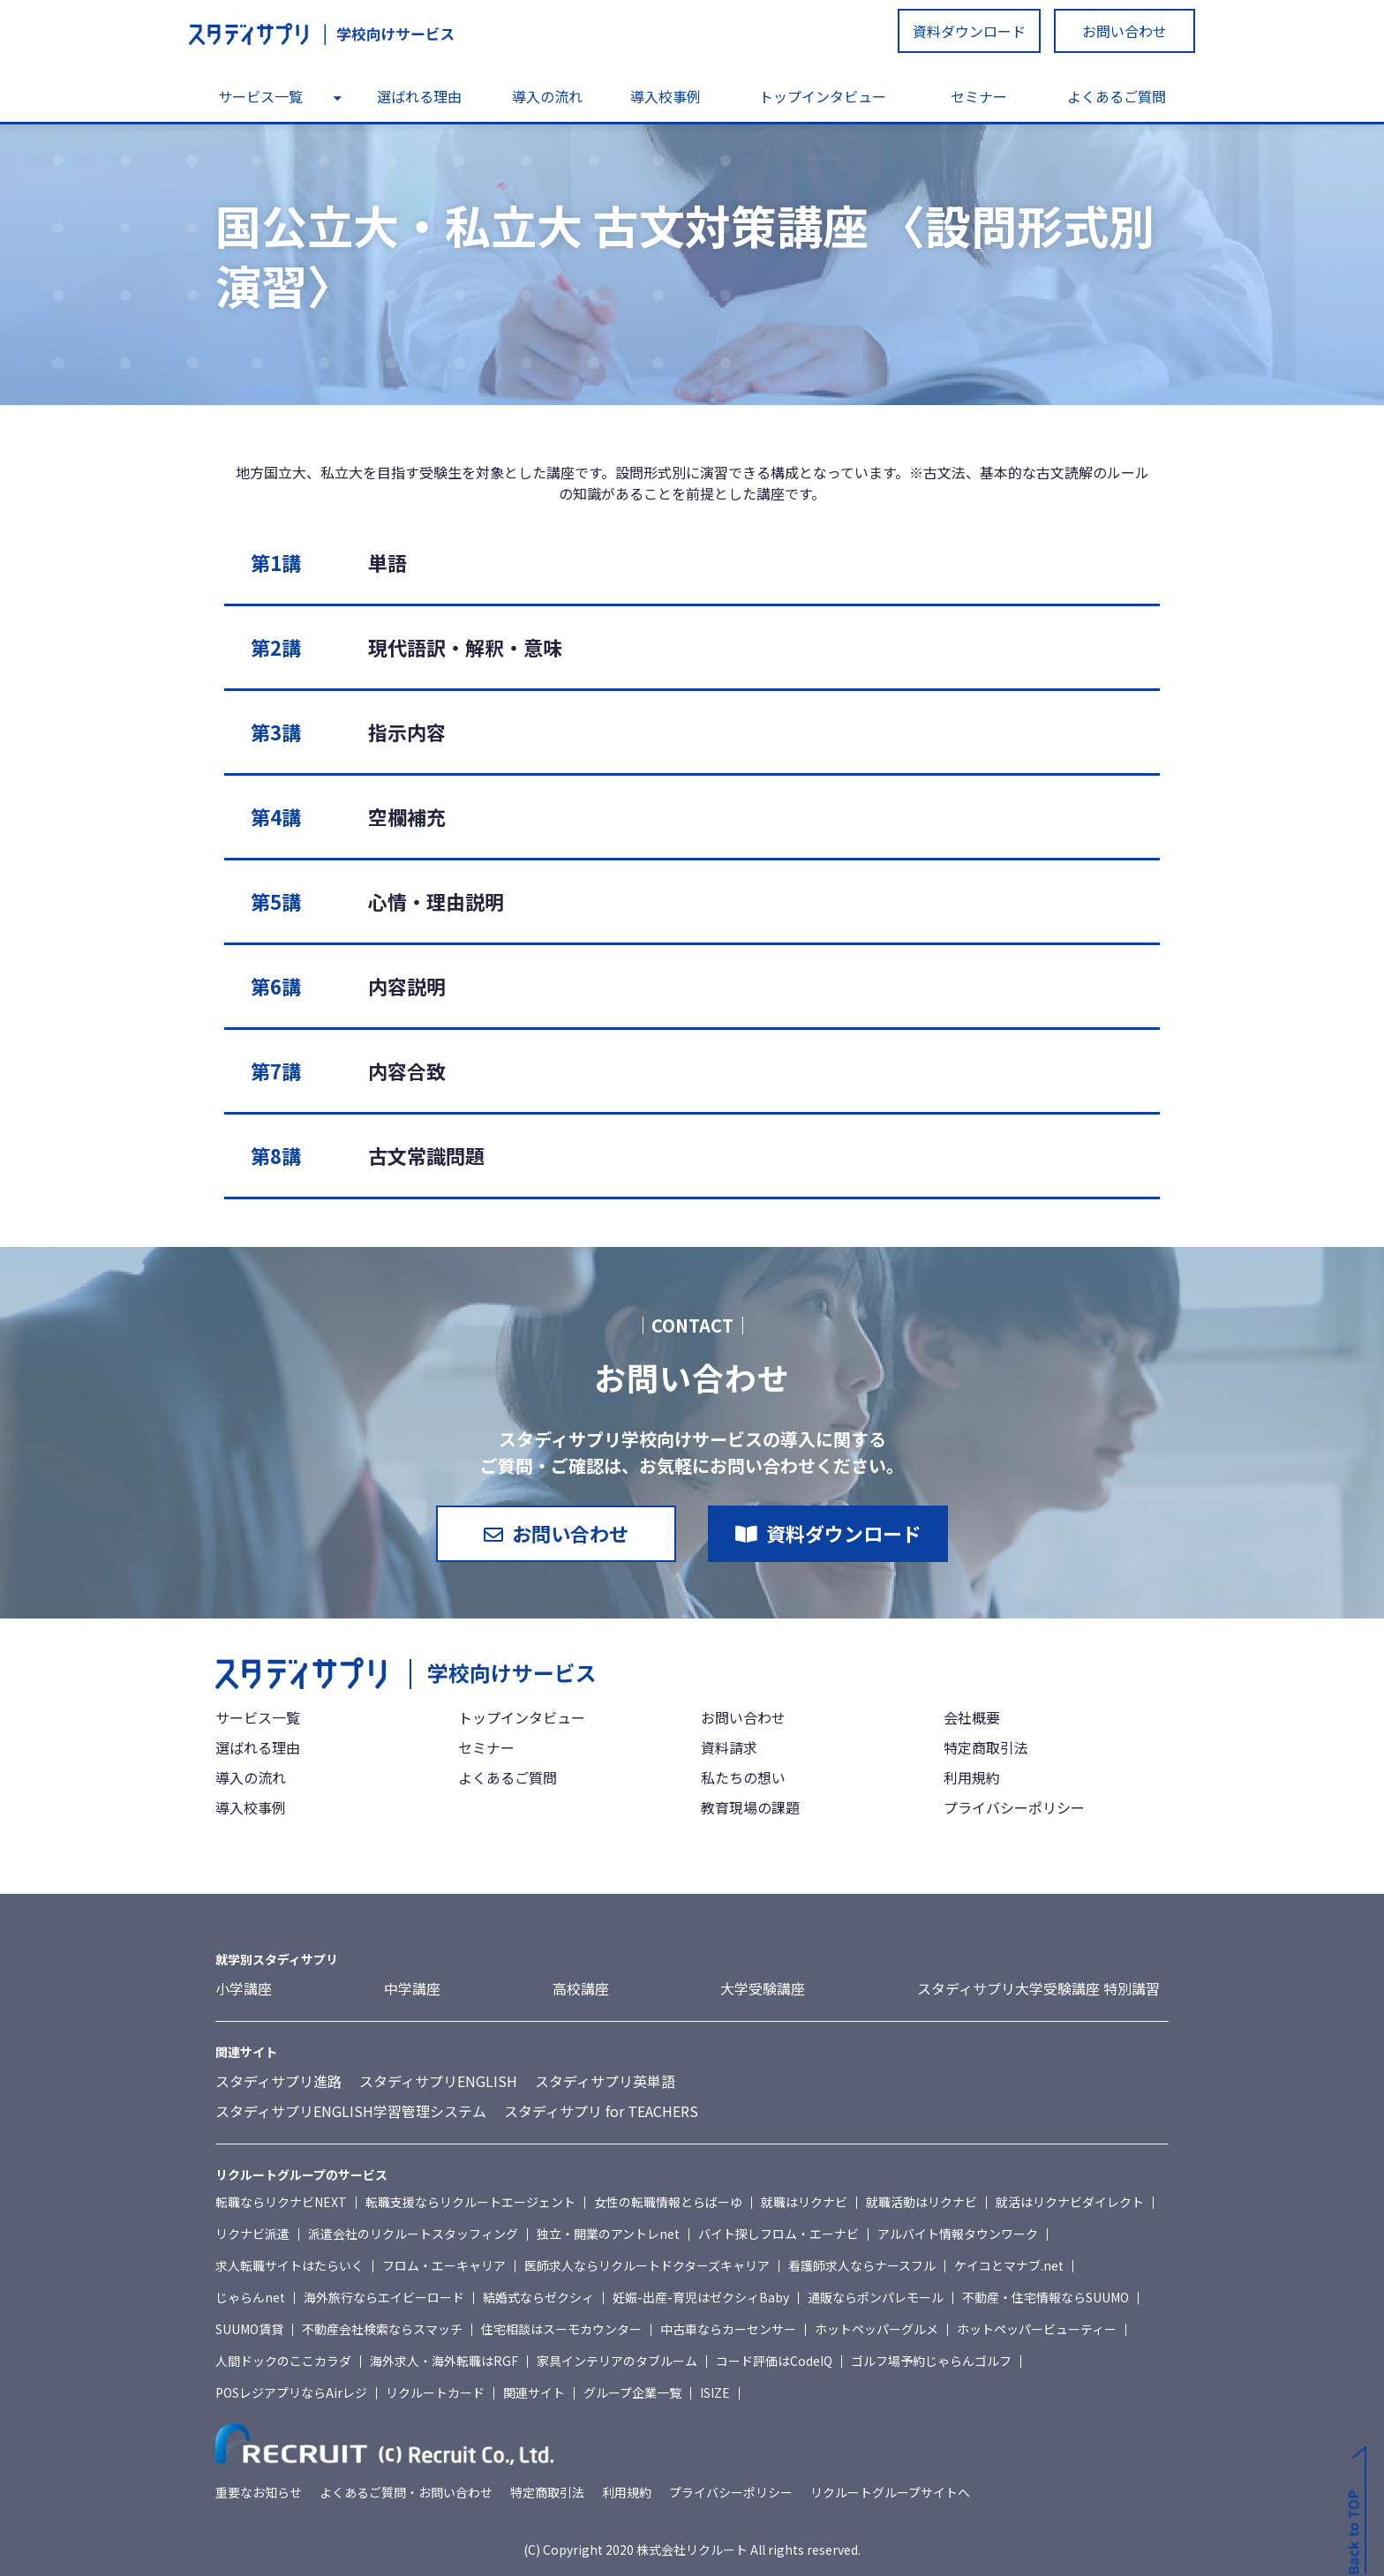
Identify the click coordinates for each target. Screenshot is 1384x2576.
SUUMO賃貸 (249, 2329)
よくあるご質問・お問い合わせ (406, 2492)
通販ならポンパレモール (876, 2297)
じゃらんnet (250, 2297)
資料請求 (729, 1747)
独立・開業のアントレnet (608, 2233)
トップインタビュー (822, 96)
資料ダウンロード (969, 30)
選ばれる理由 (419, 96)
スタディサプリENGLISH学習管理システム (350, 2111)
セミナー (979, 96)
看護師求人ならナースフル (862, 2265)
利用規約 (972, 1777)
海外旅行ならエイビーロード (384, 2297)
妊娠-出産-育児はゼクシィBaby (701, 2297)
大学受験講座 (762, 1988)
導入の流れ (547, 96)
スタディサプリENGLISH (438, 2081)
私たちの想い (743, 1777)
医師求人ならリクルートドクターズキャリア (647, 2265)
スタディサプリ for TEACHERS (601, 2111)
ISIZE (715, 2392)
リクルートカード (435, 2392)
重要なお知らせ (258, 2492)
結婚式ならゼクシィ (538, 2297)
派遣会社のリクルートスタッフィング (413, 2233)
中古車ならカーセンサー (728, 2329)
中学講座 (412, 1988)
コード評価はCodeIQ (774, 2360)
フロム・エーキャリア (444, 2265)
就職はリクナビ (804, 2202)
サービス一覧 (260, 96)
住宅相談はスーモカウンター (561, 2329)
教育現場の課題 (750, 1807)
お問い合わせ (1124, 30)
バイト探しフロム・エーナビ (778, 2233)
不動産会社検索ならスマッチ (382, 2329)
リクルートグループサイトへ (890, 2492)
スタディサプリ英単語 (605, 2081)
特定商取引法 (986, 1747)
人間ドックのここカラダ (283, 2360)
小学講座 (243, 1988)
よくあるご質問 (1116, 96)
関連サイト (534, 2392)
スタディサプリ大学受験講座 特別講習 (1038, 1988)
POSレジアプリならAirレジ (291, 2392)
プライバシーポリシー (1014, 1807)
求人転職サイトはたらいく (289, 2265)
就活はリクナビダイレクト (1070, 2202)
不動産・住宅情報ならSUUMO (1045, 2297)
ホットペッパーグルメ (876, 2329)
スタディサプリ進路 (278, 2081)
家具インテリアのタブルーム (617, 2360)
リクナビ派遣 (252, 2233)
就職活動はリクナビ (921, 2202)
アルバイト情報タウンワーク (957, 2233)
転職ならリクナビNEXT (281, 2202)
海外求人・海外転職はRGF (444, 2360)
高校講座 (581, 1988)
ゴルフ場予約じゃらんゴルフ (931, 2360)
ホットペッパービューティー (1037, 2329)
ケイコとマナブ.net (1009, 2265)
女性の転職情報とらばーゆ (668, 2202)
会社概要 (972, 1717)
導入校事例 (665, 96)
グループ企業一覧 (632, 2392)
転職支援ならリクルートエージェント (470, 2202)
